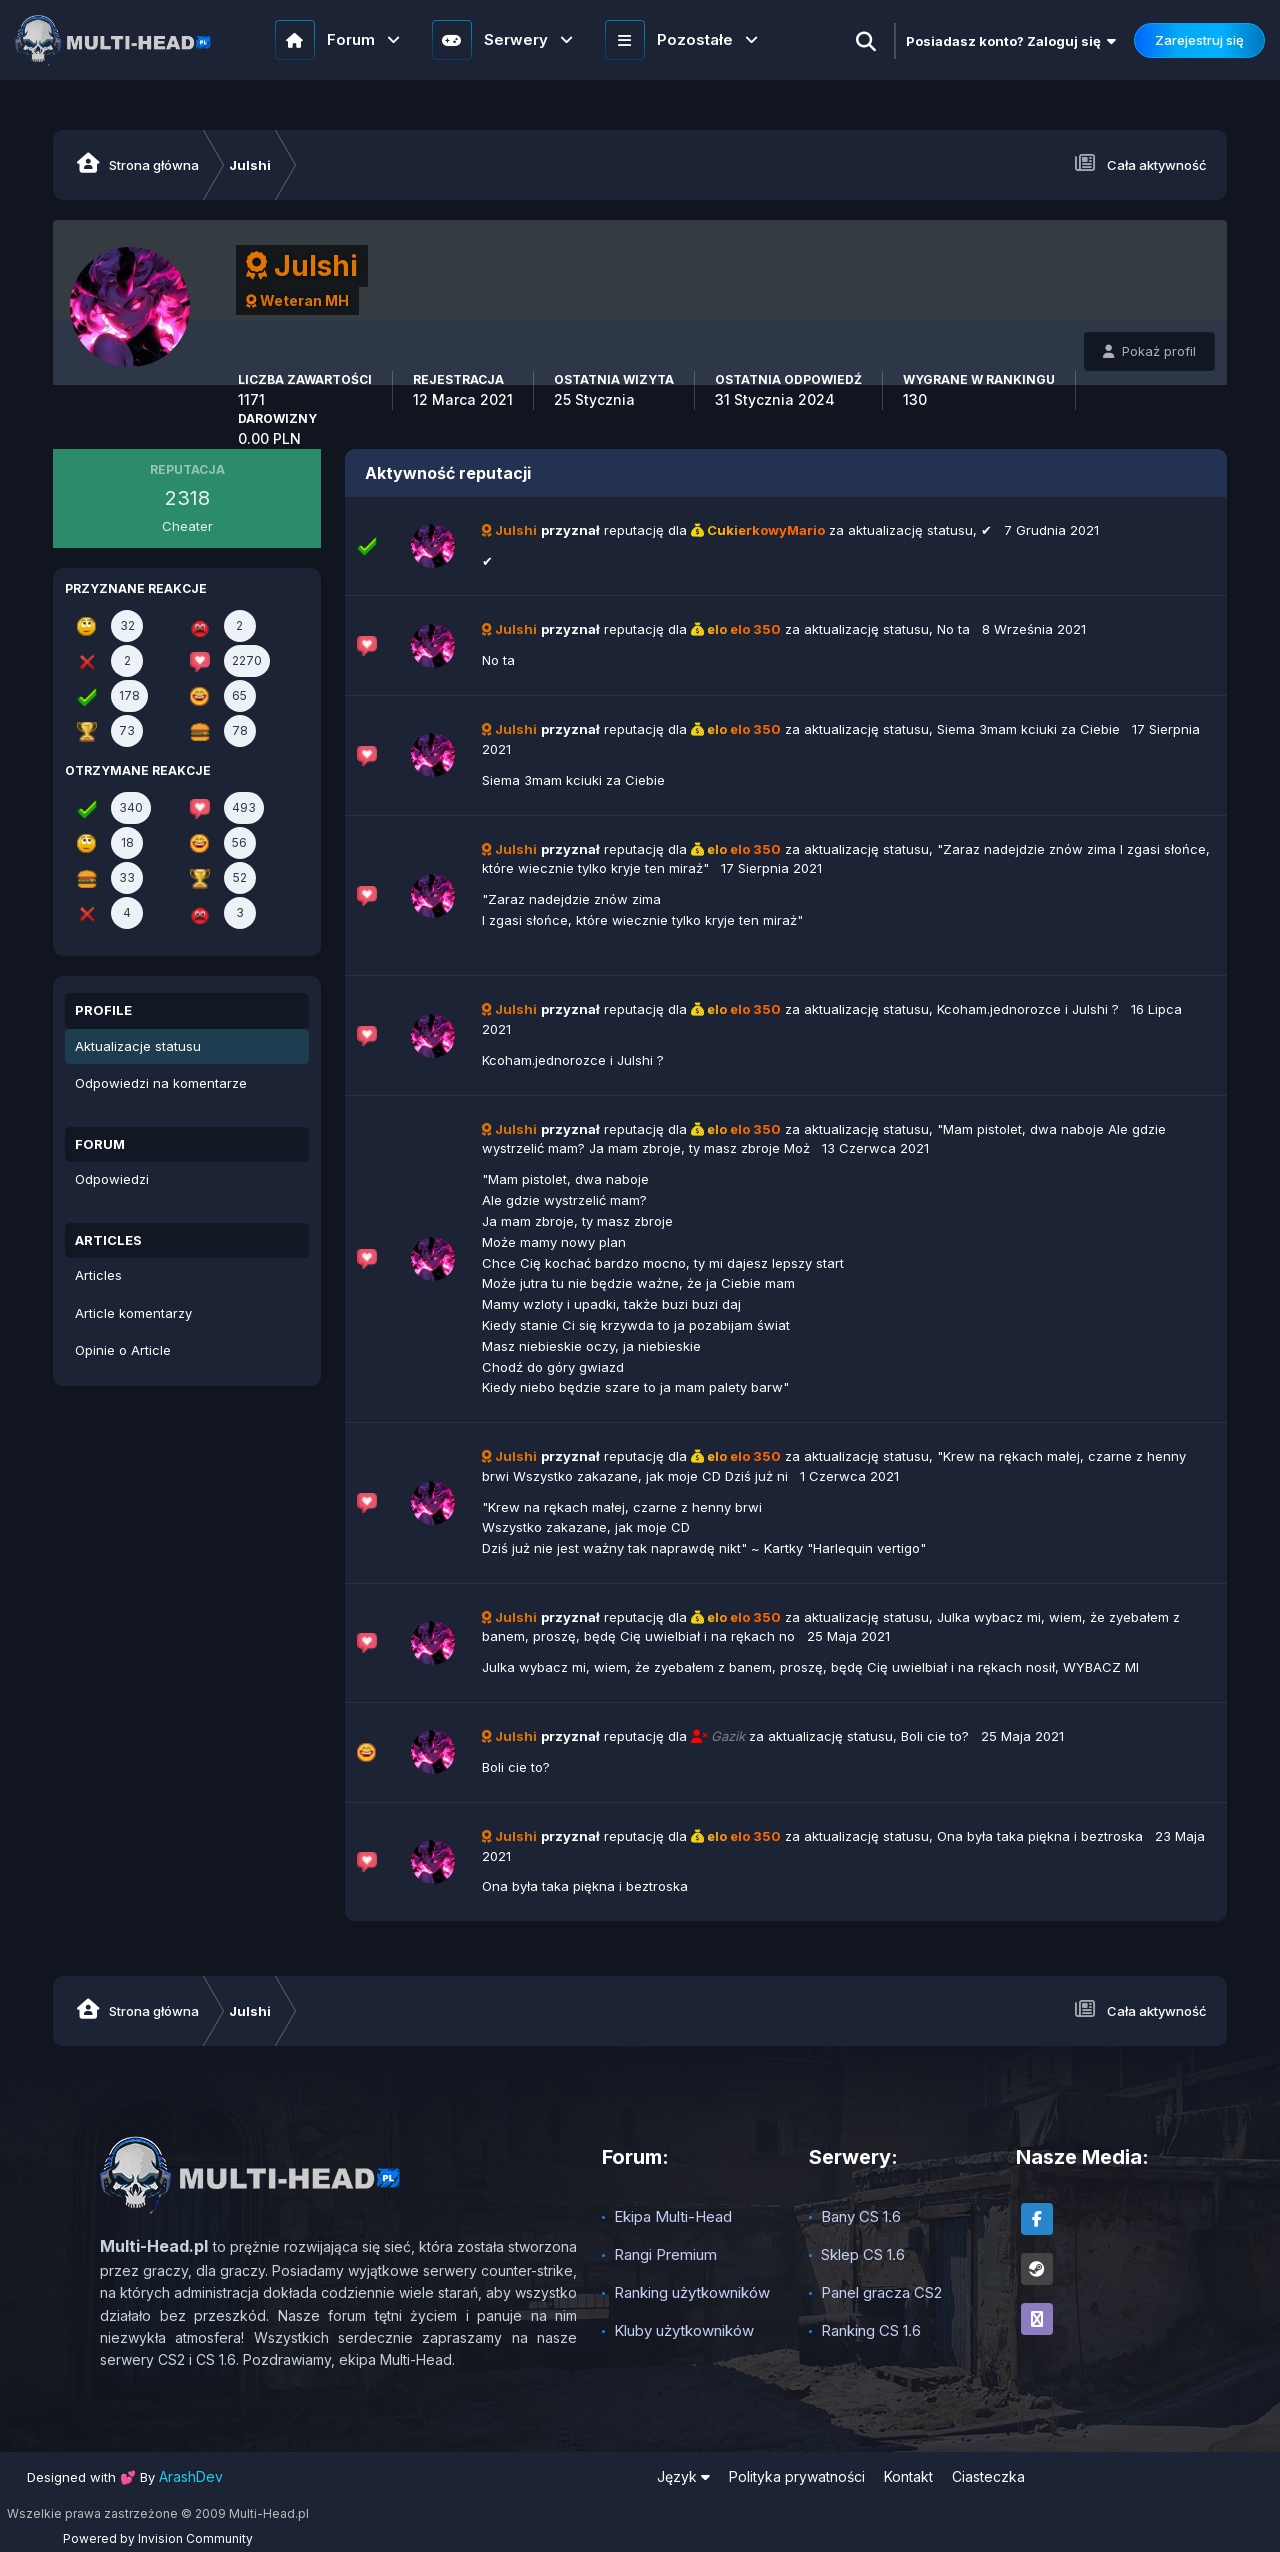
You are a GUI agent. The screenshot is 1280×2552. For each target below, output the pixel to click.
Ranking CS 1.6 (871, 2330)
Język (683, 2476)
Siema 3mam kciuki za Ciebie (1028, 729)
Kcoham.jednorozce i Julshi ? (1028, 1009)
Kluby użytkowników (684, 2330)
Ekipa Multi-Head (673, 2216)
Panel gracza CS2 (881, 2292)
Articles (98, 1275)
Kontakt (908, 2476)
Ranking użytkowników (692, 2292)
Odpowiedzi (112, 1179)
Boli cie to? (935, 1736)
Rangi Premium (665, 2254)
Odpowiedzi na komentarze (161, 1083)
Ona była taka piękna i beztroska (1040, 1836)
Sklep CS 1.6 (863, 2254)
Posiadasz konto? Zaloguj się (1011, 41)
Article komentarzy (133, 1313)
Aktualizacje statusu (138, 1046)
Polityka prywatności (797, 2476)
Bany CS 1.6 (861, 2216)
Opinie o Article (123, 1350)
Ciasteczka (988, 2476)
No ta (953, 629)
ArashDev (191, 2476)
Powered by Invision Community (158, 2538)
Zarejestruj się (1199, 40)
